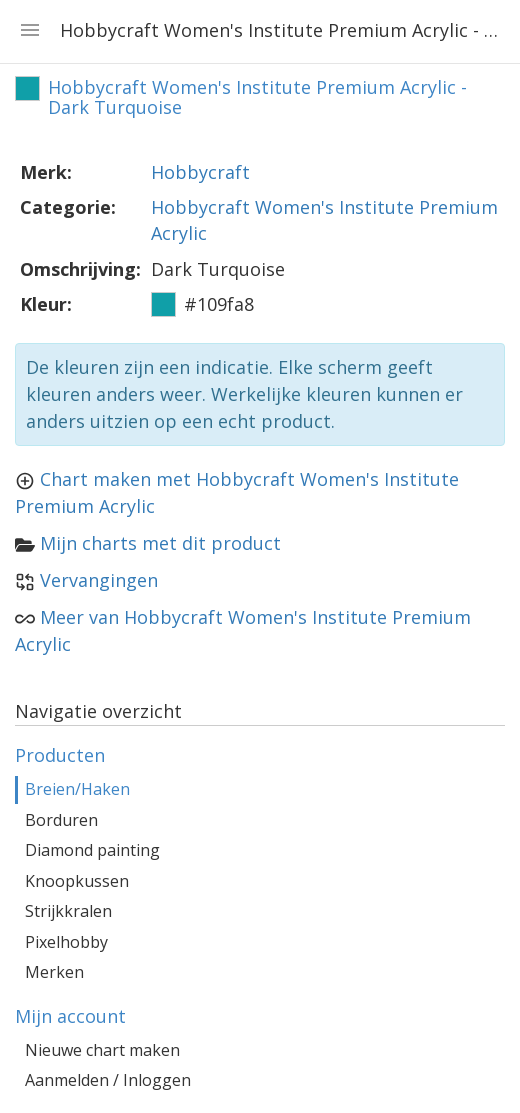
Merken (54, 972)
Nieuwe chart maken (102, 1050)
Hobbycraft (200, 172)
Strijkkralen (68, 911)
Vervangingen (99, 580)
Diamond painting (92, 850)
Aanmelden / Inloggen (108, 1080)
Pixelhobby (66, 942)
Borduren (61, 820)
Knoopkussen (77, 881)
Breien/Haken (77, 789)
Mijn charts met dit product (160, 543)
